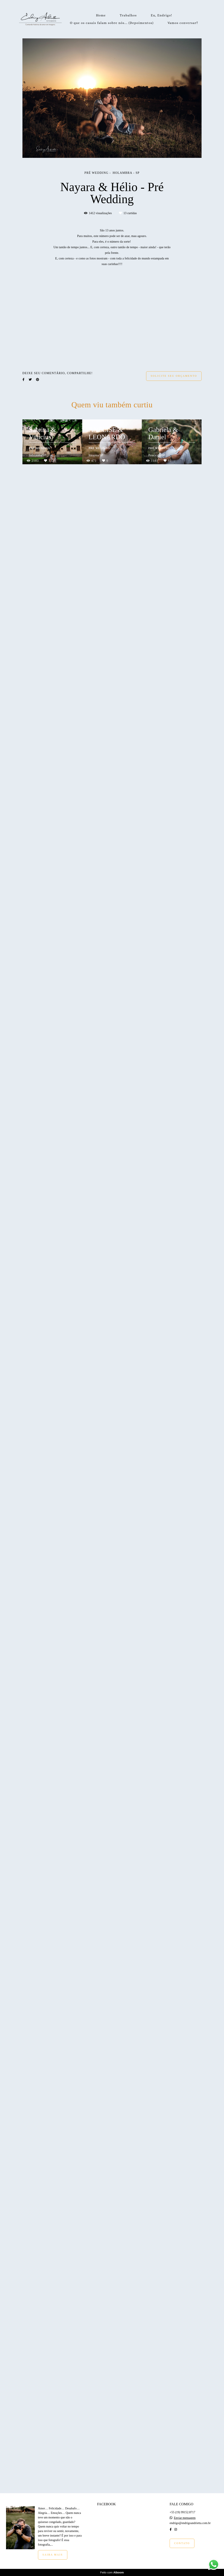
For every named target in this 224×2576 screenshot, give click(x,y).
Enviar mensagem (185, 2523)
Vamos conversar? (183, 23)
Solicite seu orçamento (174, 2410)
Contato (182, 2548)
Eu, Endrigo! (161, 15)
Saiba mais (53, 2560)
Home (101, 15)
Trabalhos (128, 15)
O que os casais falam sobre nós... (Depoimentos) (112, 23)
